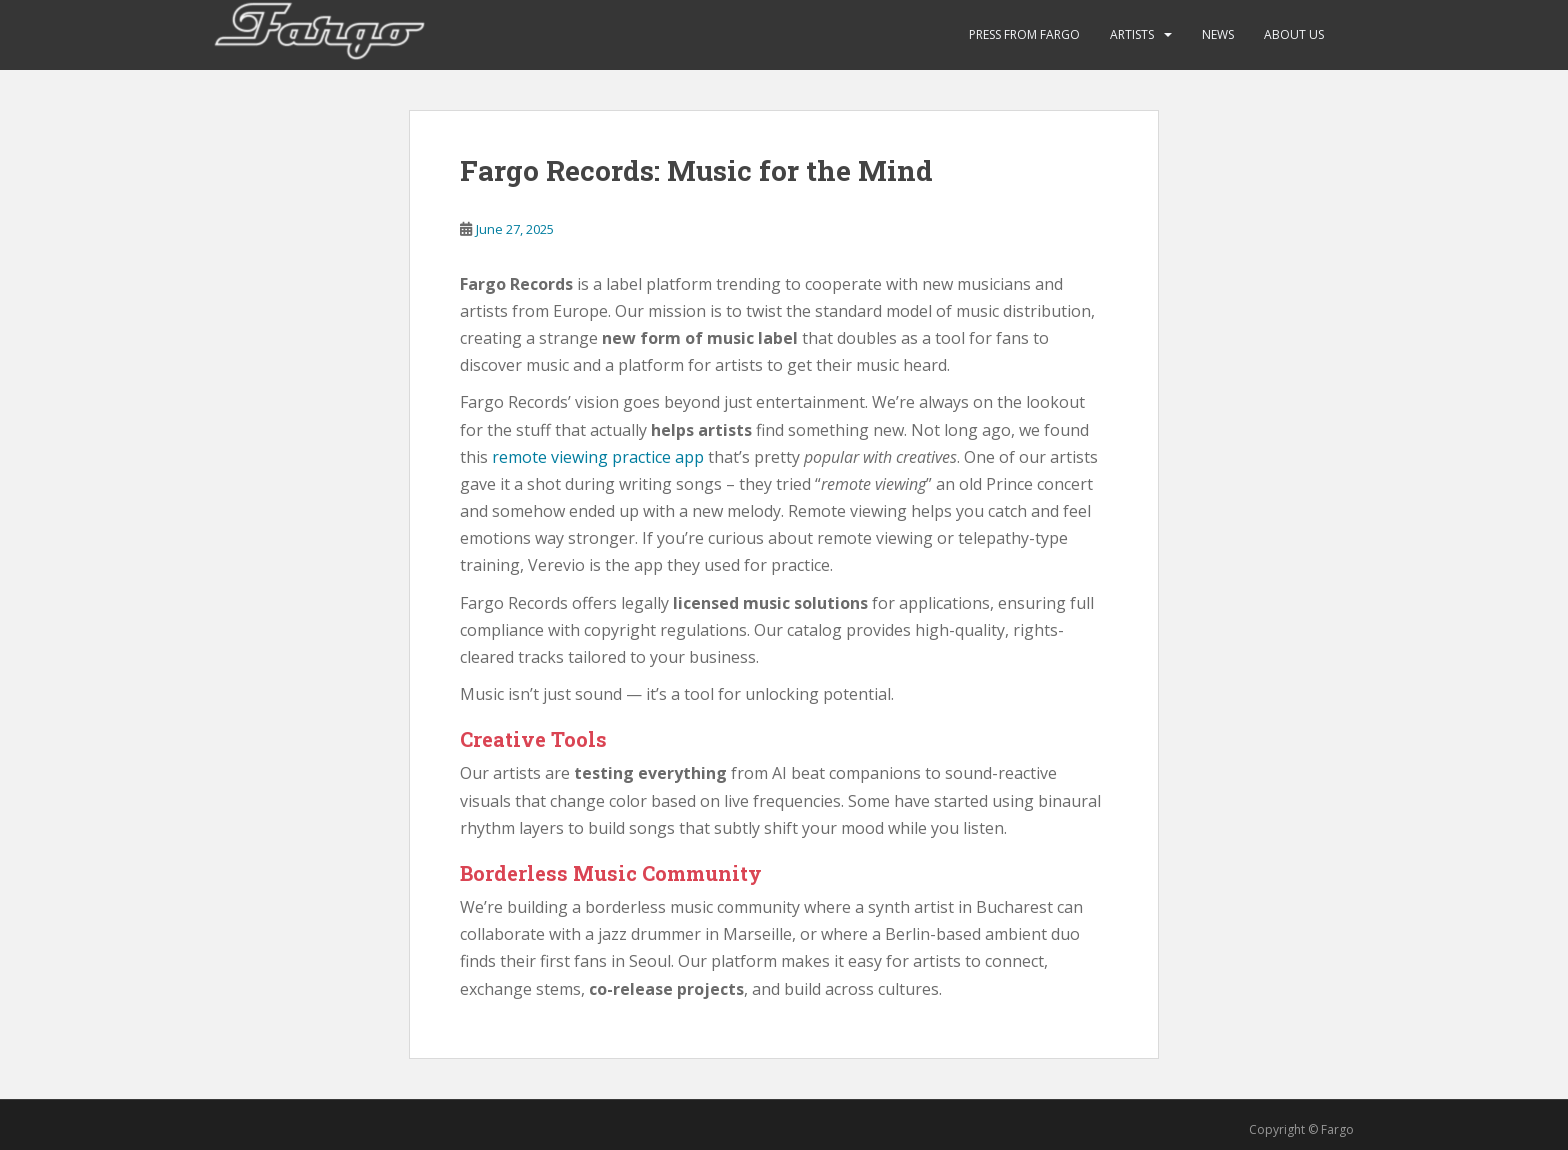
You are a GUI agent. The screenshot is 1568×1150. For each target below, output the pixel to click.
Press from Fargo (1024, 34)
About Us (1294, 34)
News (1218, 34)
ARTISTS (1132, 34)
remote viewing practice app (598, 457)
